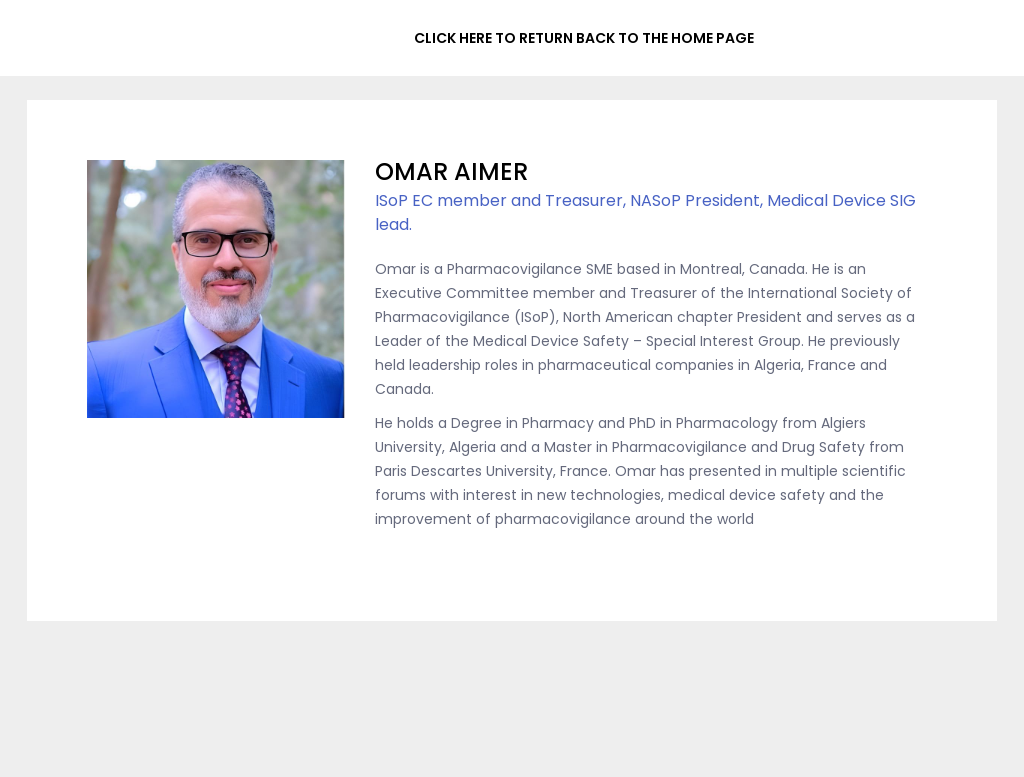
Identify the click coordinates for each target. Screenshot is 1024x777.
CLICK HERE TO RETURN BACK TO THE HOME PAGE (584, 38)
